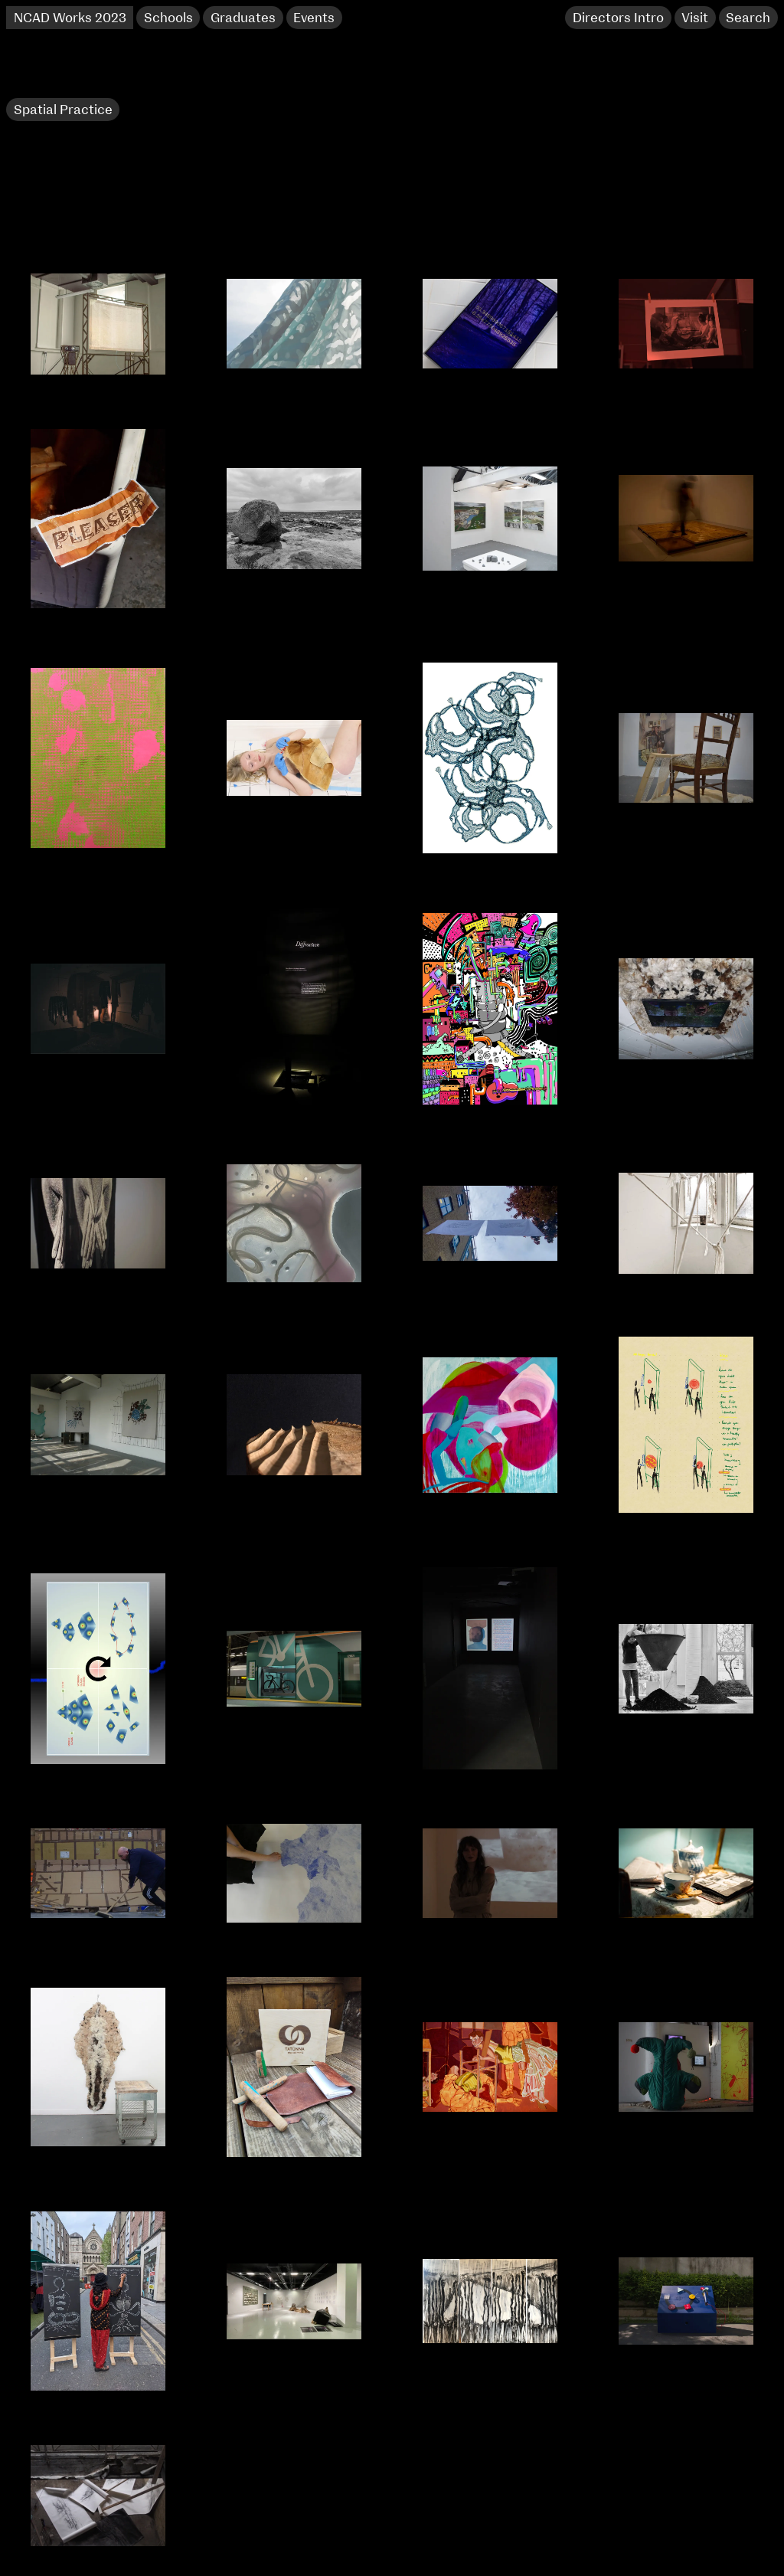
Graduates (243, 18)
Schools (168, 18)
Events (314, 18)
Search (748, 18)
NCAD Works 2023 (70, 18)
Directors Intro (618, 18)
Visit (694, 18)
